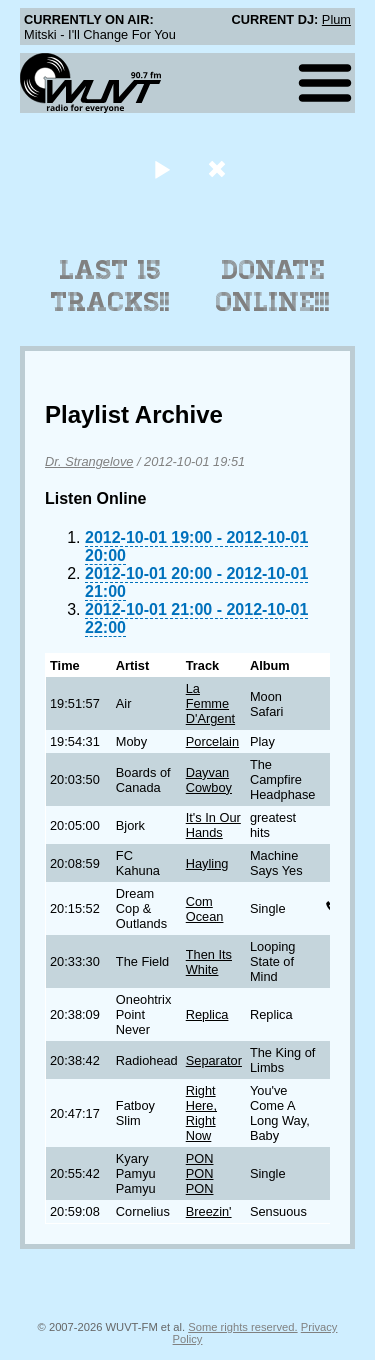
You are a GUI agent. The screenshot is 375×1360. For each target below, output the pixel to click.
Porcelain (212, 741)
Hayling (207, 863)
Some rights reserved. (242, 1327)
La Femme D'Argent (210, 703)
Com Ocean (205, 909)
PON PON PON (200, 1173)
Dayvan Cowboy (209, 780)
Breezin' (209, 1211)
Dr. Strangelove (89, 461)
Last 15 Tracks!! (110, 286)
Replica (207, 1014)
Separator (214, 1060)
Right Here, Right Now (201, 1113)
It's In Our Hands (213, 825)
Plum (336, 19)
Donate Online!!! (273, 286)
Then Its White (209, 962)
